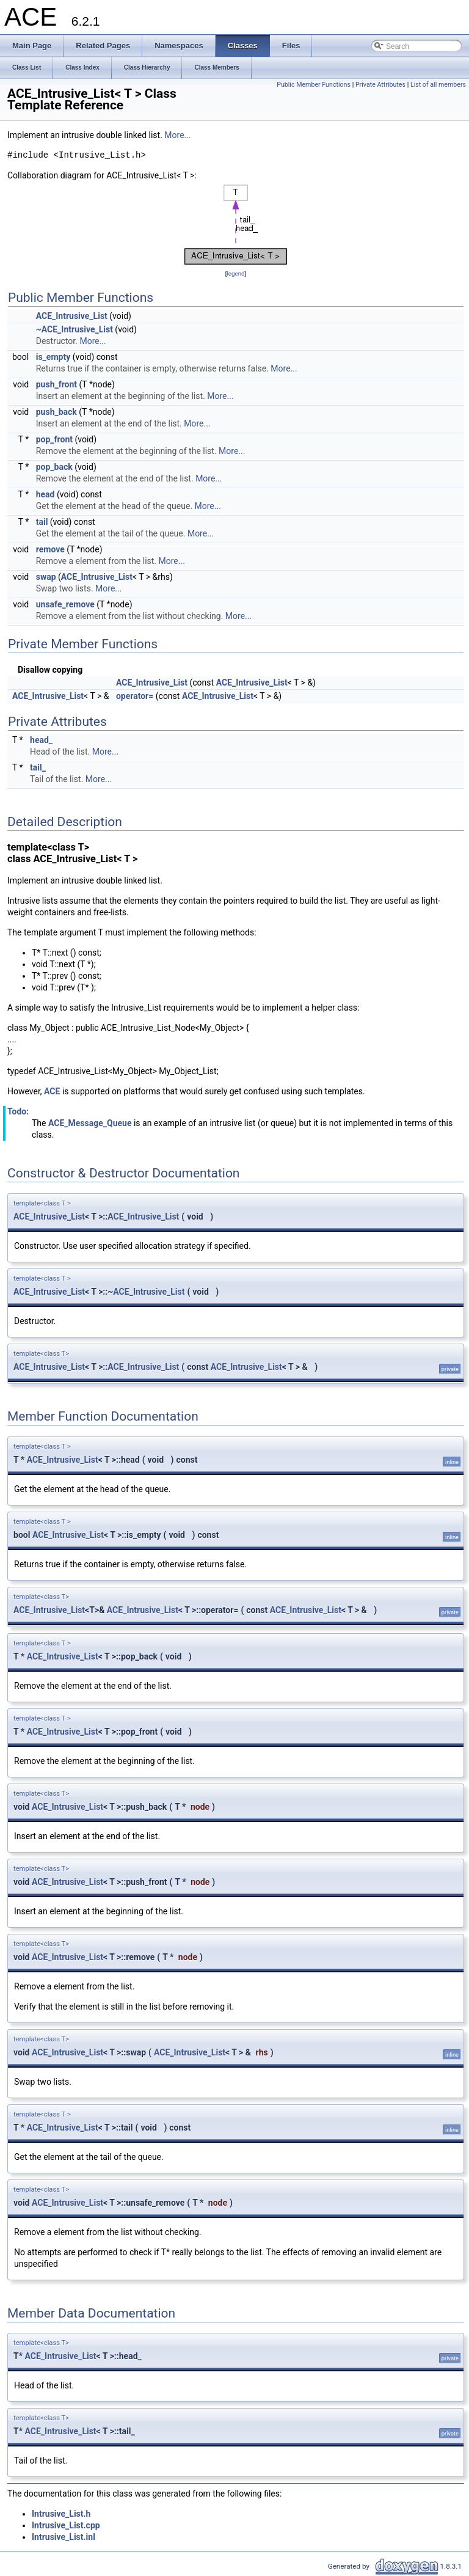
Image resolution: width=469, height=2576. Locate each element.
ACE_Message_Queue (89, 1123)
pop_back (54, 467)
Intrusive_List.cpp (66, 2525)
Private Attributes (380, 85)
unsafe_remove (65, 604)
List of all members (438, 85)
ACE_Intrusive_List (71, 316)
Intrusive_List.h (61, 2514)
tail (42, 522)
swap (46, 577)
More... (177, 135)
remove (50, 549)
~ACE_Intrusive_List (74, 329)
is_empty (53, 357)
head (45, 494)
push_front (56, 384)
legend (235, 273)
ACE (52, 1091)
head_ (41, 740)
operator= (134, 696)
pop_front (54, 439)
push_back (56, 412)
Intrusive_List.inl (63, 2537)
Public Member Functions (314, 85)
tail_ (38, 767)
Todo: (18, 1111)
